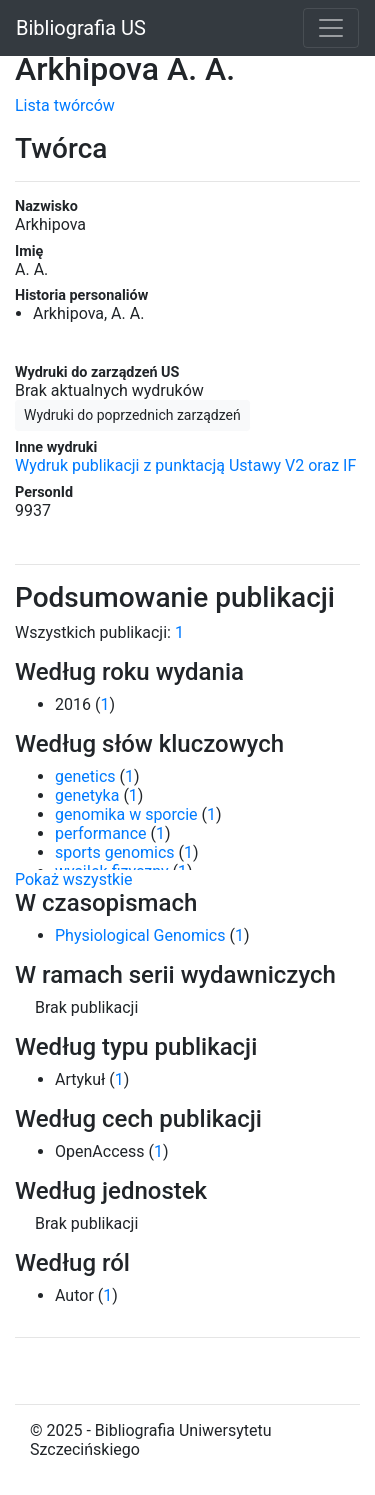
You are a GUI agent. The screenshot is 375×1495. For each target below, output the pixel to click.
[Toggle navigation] (331, 28)
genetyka (87, 795)
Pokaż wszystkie (74, 879)
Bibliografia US (81, 28)
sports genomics (115, 852)
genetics (85, 776)
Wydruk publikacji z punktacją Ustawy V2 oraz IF (185, 465)
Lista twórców (65, 105)
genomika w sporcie (126, 814)
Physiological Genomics (140, 935)
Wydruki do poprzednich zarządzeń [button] (132, 415)
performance (101, 833)
